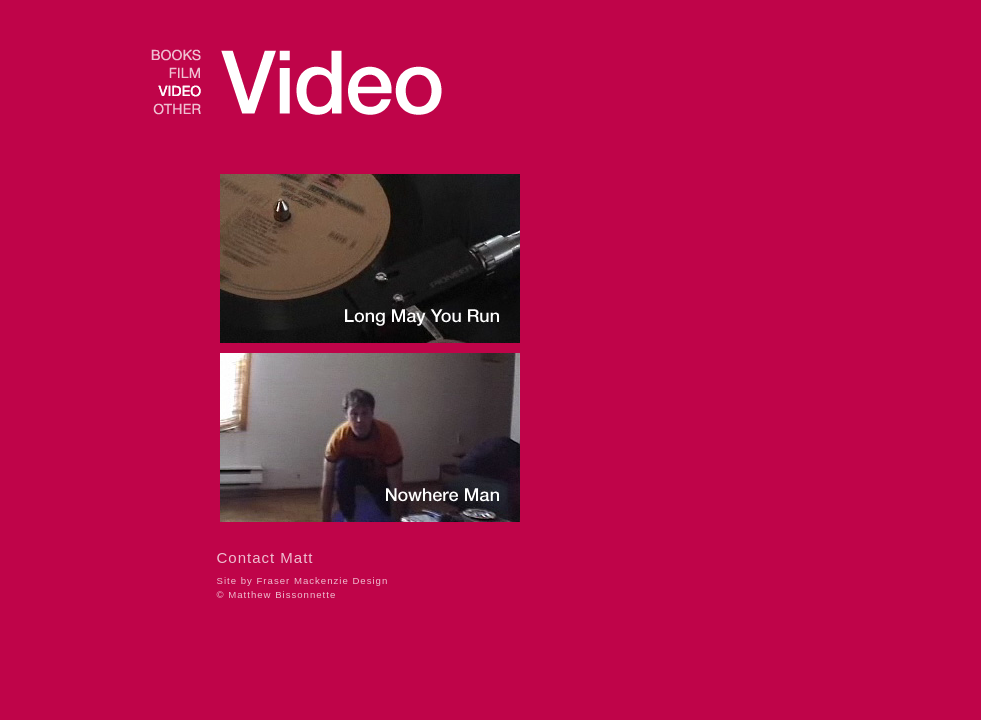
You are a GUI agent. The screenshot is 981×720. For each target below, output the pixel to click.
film (176, 73)
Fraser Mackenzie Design (323, 580)
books (176, 55)
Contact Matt (265, 557)
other (176, 109)
